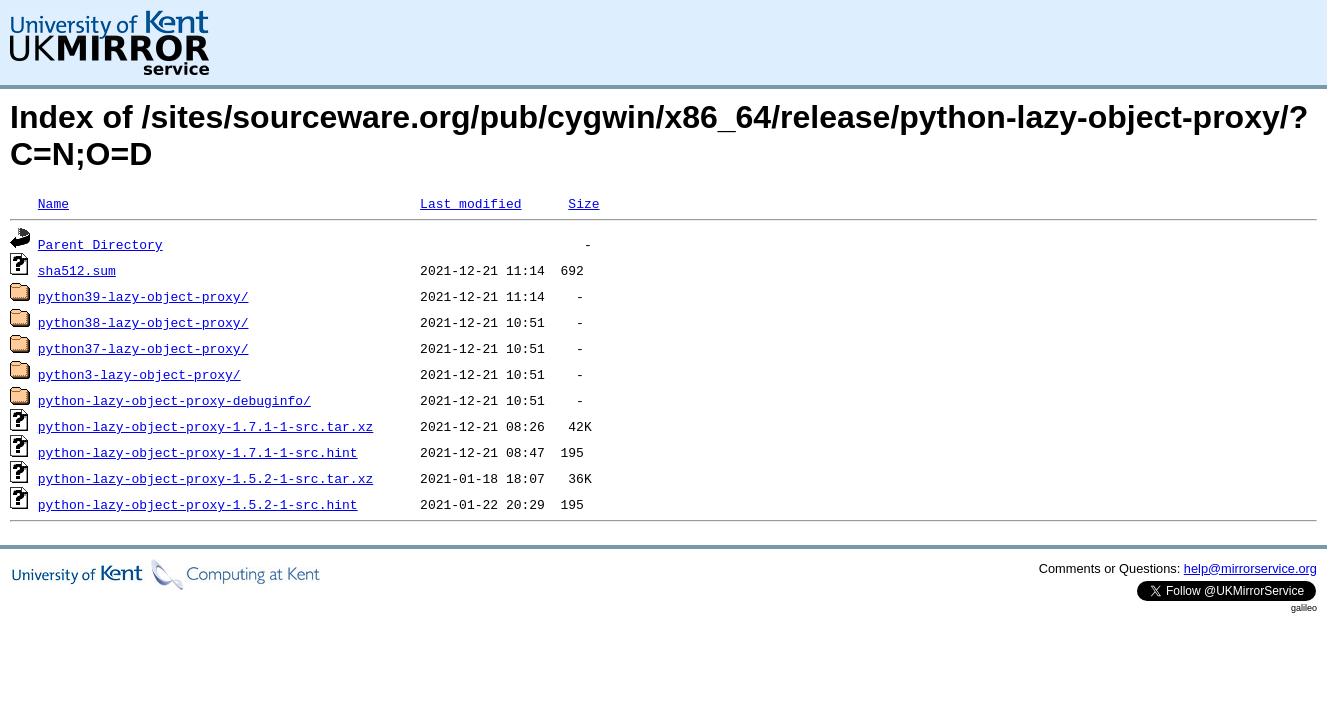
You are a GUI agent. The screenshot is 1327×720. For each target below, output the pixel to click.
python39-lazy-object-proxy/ (143, 296)
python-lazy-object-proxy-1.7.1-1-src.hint (198, 452)
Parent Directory (100, 244)
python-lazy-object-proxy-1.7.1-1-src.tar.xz (205, 426)
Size (583, 203)
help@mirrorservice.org (1250, 568)
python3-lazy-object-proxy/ (139, 374)
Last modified (470, 203)
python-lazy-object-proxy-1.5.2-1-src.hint (198, 504)
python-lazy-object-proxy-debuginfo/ (174, 400)
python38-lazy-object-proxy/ (143, 322)
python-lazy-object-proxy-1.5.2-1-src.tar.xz (205, 478)
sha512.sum (77, 270)
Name (53, 203)
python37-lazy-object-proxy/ (143, 348)
